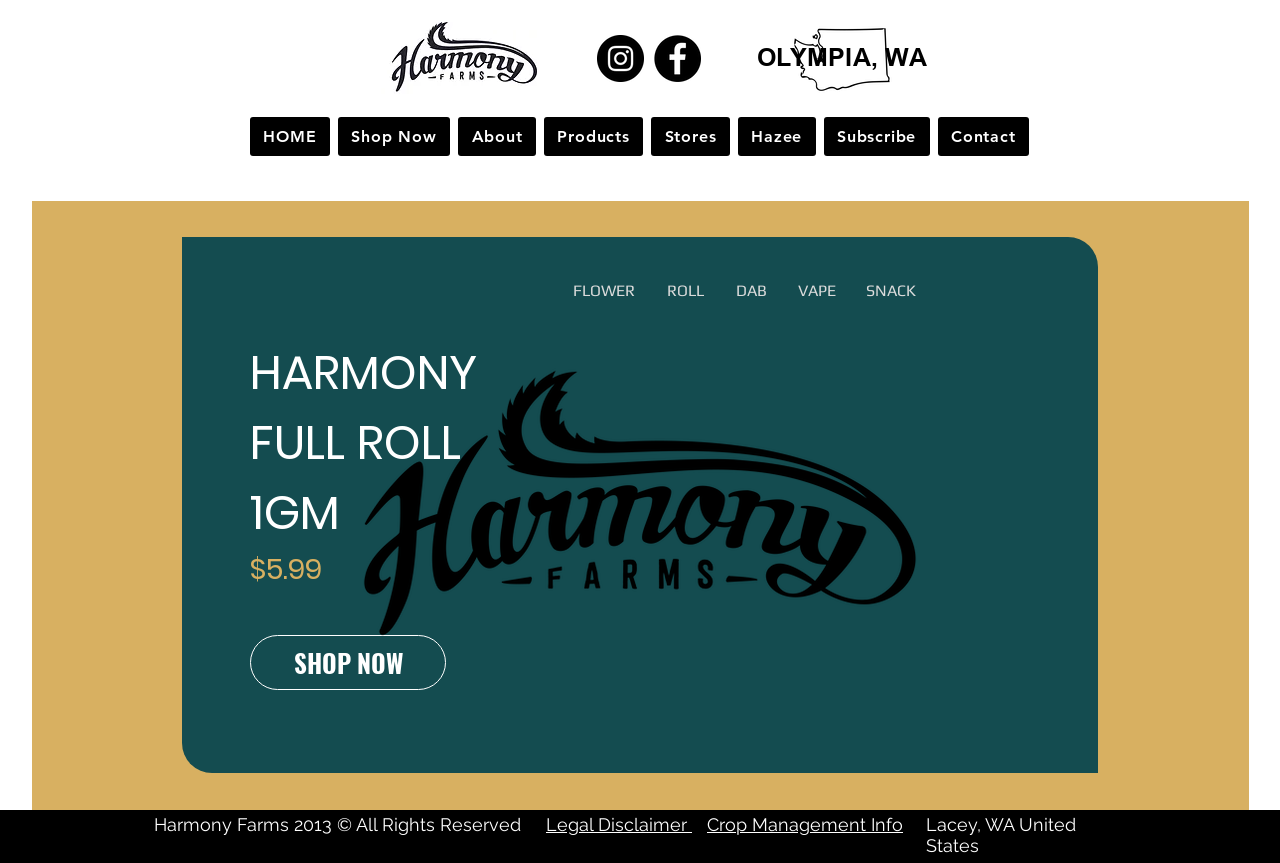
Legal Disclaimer (619, 824)
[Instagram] (620, 58)
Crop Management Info (805, 824)
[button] (601, 291)
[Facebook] (677, 58)
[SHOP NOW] (348, 662)
